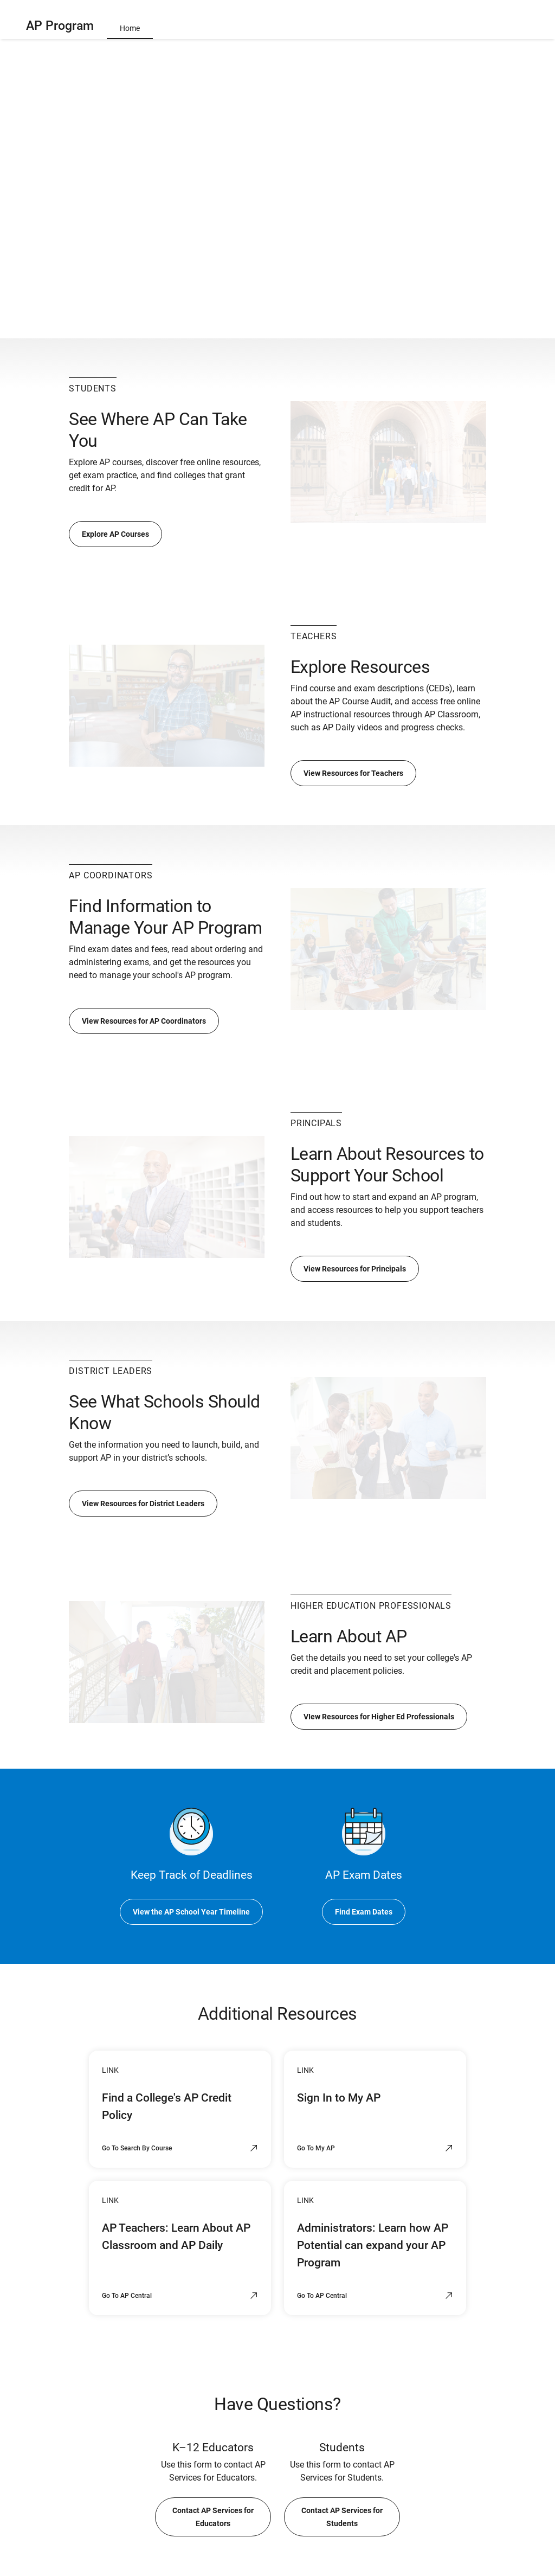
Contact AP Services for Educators (213, 2517)
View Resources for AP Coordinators (144, 1021)
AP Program (60, 25)
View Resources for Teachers (353, 773)
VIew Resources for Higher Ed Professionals (379, 1716)
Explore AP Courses (115, 534)
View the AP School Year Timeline (191, 1911)
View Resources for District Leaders (143, 1503)
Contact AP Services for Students (342, 2517)
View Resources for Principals (355, 1268)
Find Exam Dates (363, 1911)
